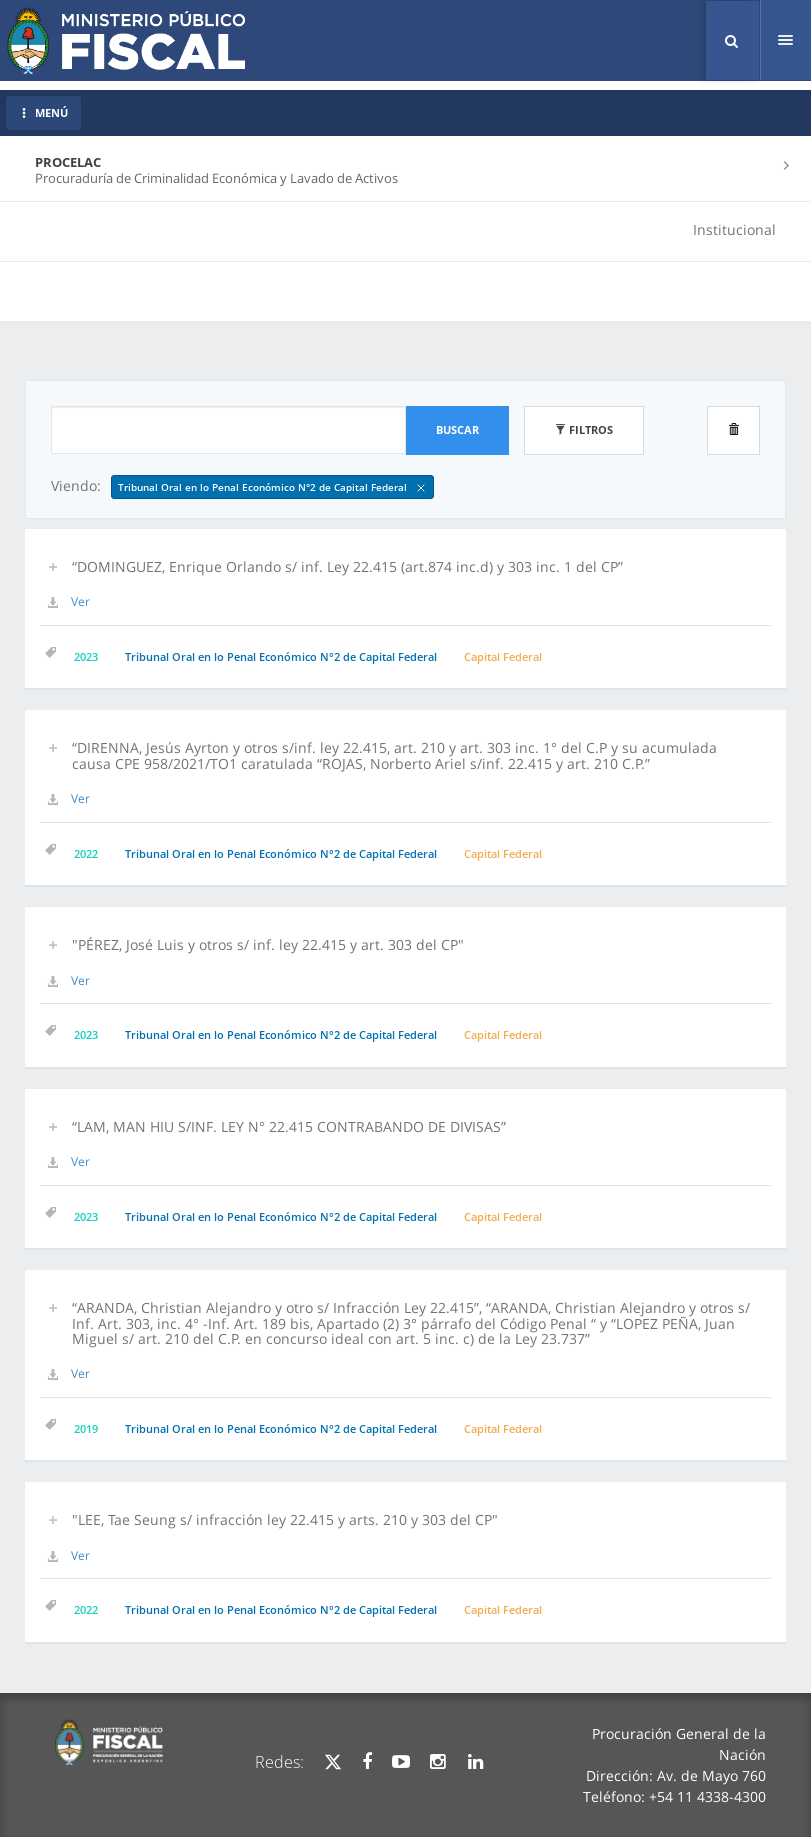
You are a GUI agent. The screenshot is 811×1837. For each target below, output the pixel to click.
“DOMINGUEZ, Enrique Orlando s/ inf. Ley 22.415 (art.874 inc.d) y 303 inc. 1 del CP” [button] (347, 566)
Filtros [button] (584, 429)
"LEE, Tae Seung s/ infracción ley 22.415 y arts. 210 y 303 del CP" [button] (285, 1519)
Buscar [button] (457, 429)
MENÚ (43, 112)
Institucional (734, 229)
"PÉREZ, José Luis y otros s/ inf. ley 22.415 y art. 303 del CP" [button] (268, 944)
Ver (80, 601)
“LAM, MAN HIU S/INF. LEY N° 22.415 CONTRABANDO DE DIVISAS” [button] (289, 1126)
